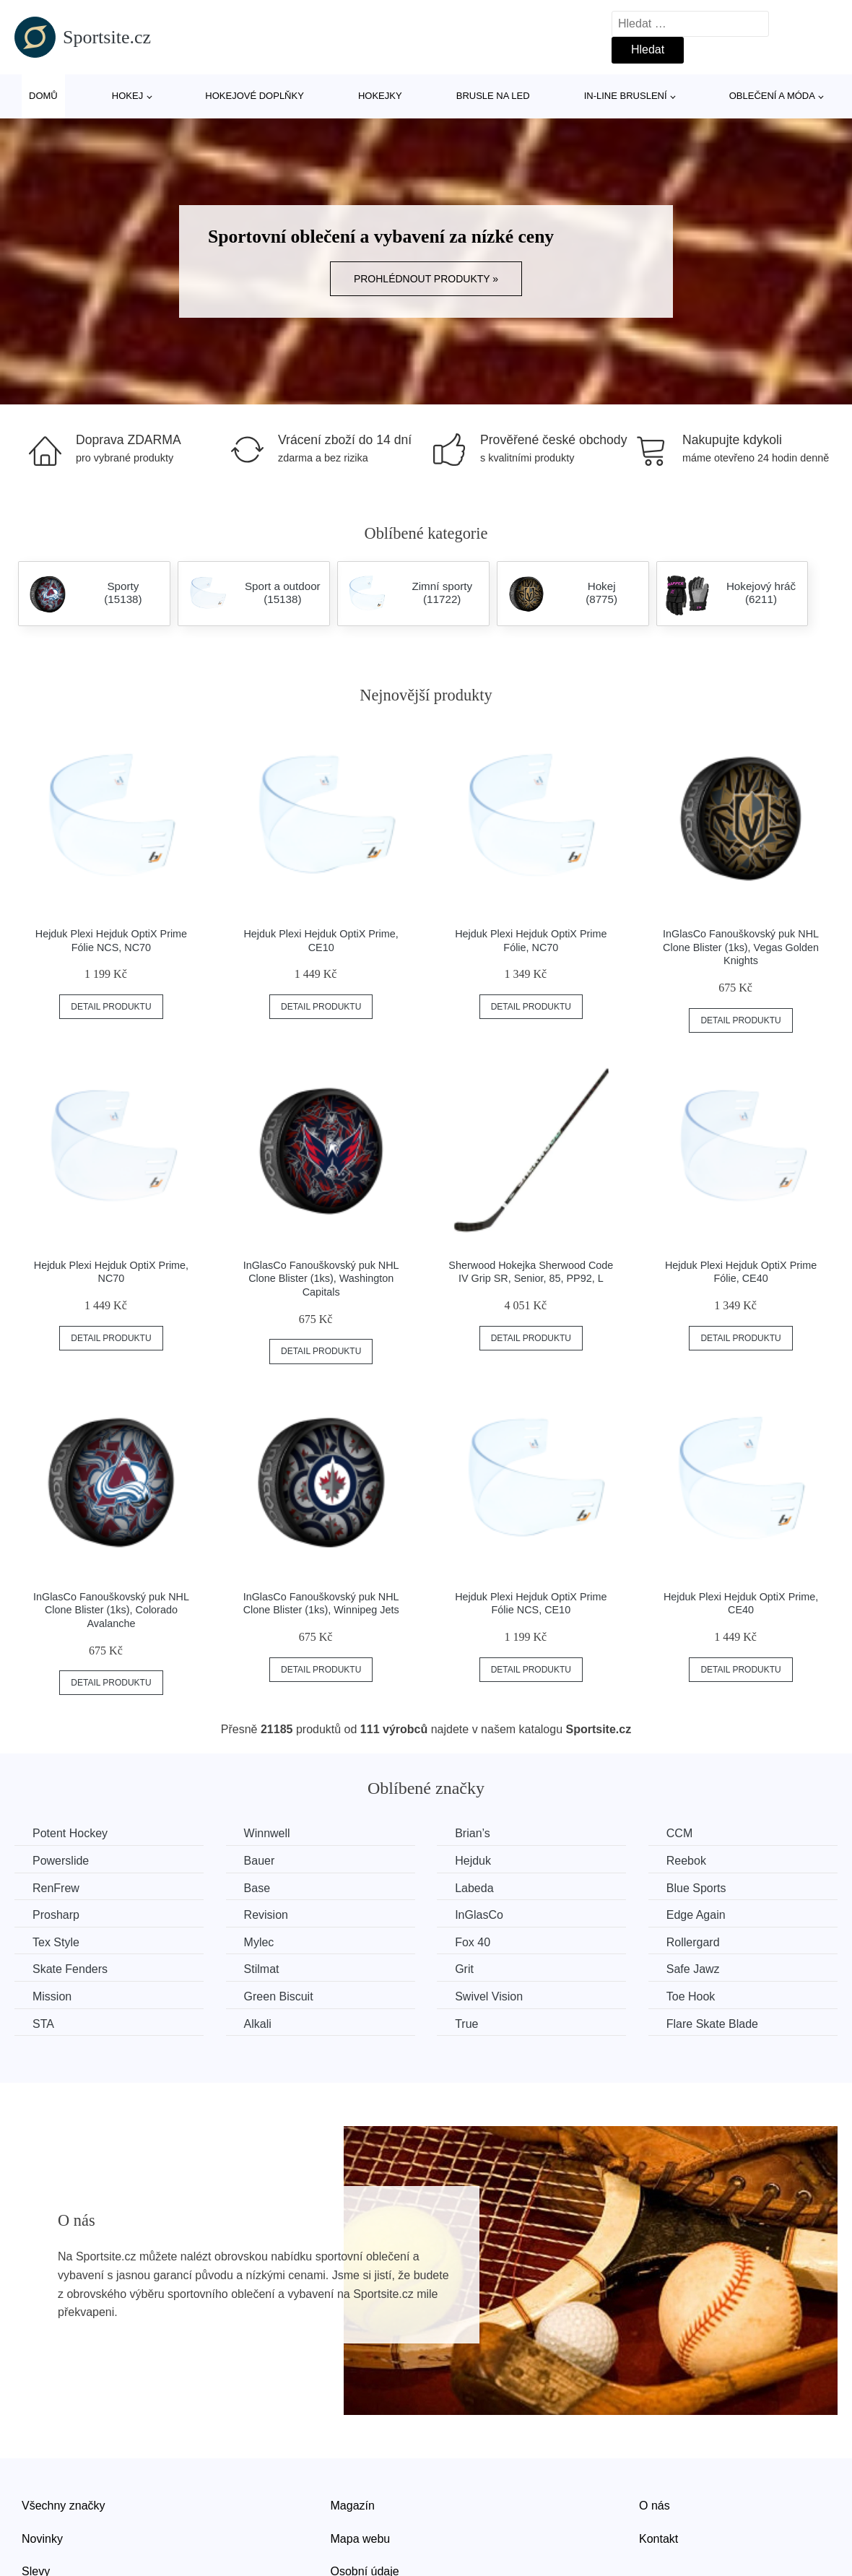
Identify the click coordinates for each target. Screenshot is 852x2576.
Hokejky (380, 95)
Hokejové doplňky (254, 95)
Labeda (474, 1888)
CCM (679, 1833)
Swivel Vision (489, 1996)
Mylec (259, 1942)
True (466, 2024)
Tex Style (55, 1942)
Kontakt (658, 2539)
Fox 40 (472, 1942)
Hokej (127, 95)
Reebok (686, 1861)
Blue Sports (696, 1888)
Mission (51, 1996)
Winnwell (267, 1833)
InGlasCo (479, 1915)
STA (43, 2024)
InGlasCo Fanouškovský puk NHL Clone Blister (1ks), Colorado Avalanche (111, 1610)
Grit (464, 1969)
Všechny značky (63, 2505)
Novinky (42, 2539)
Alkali (257, 2024)
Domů (43, 95)
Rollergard (693, 1942)
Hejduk (473, 1861)
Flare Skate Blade (712, 2024)
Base (257, 1888)
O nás (654, 2505)
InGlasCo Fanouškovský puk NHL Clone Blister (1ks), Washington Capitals (321, 1278)
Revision (266, 1915)
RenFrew (55, 1888)
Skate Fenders (70, 1969)
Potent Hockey (70, 1833)
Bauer (259, 1861)
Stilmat (261, 1969)
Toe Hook (691, 1996)
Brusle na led (493, 95)
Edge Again (696, 1915)
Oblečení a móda (772, 95)
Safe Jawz (693, 1969)
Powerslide (60, 1861)
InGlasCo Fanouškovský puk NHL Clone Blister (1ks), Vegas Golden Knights (741, 947)
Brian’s (472, 1833)
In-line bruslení (625, 95)
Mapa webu (361, 2539)
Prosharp (55, 1915)
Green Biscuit (278, 1996)
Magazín (353, 2505)
